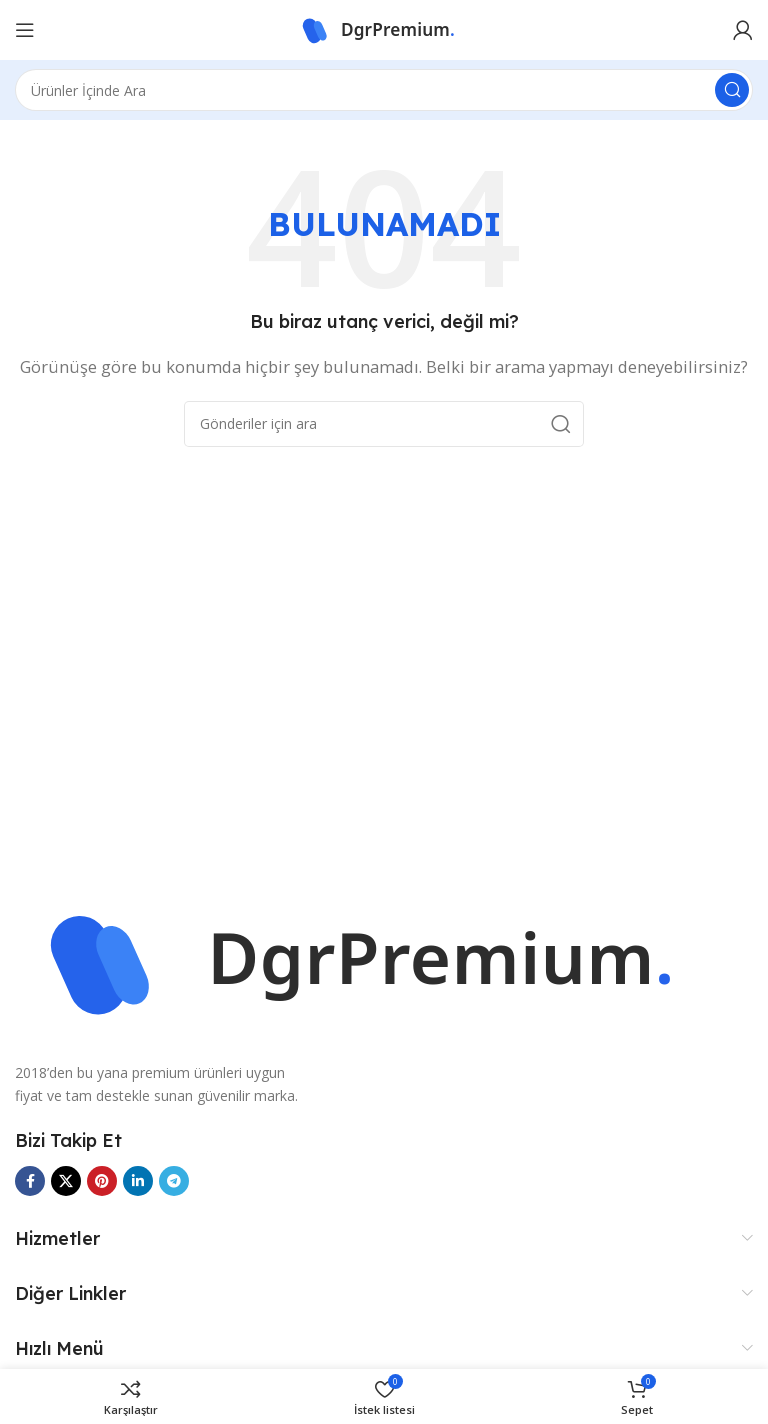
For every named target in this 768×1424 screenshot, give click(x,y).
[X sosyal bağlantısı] (66, 1181)
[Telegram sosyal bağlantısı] (174, 1181)
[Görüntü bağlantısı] (384, 960)
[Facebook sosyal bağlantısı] (30, 1181)
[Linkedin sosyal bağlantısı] (138, 1181)
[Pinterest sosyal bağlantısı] (102, 1181)
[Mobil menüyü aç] (25, 30)
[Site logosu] (384, 28)
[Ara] (384, 90)
